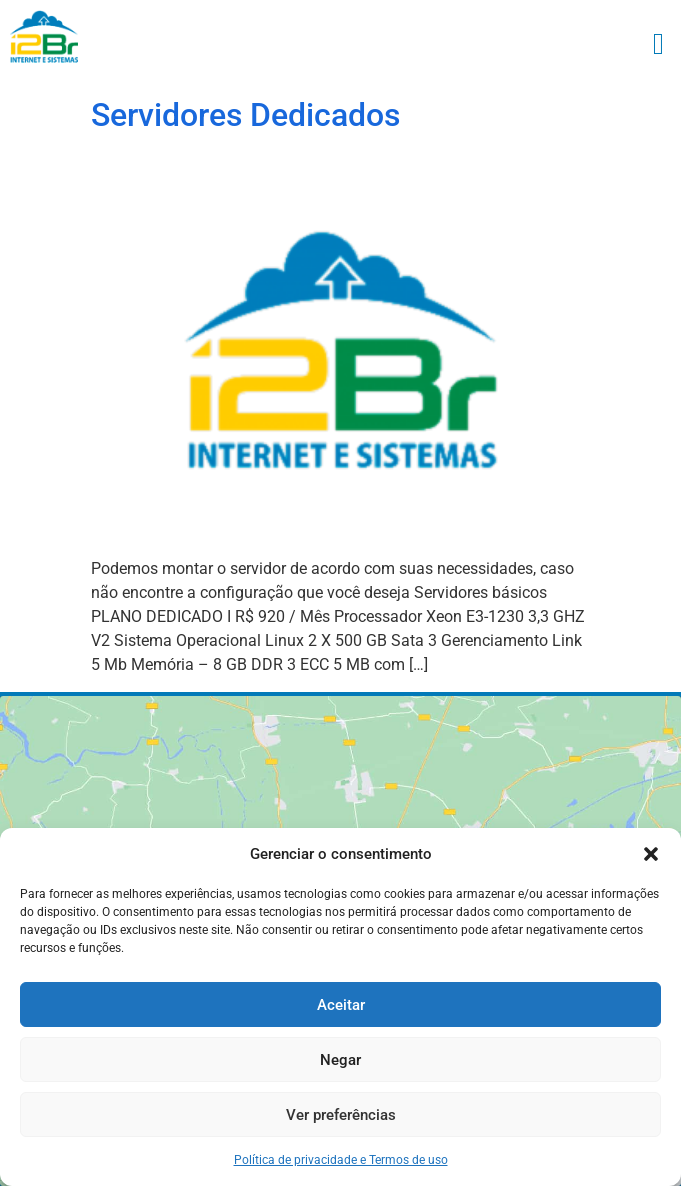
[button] (651, 854)
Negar (340, 1060)
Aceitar (341, 1005)
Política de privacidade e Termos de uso (341, 1160)
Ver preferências (341, 1115)
